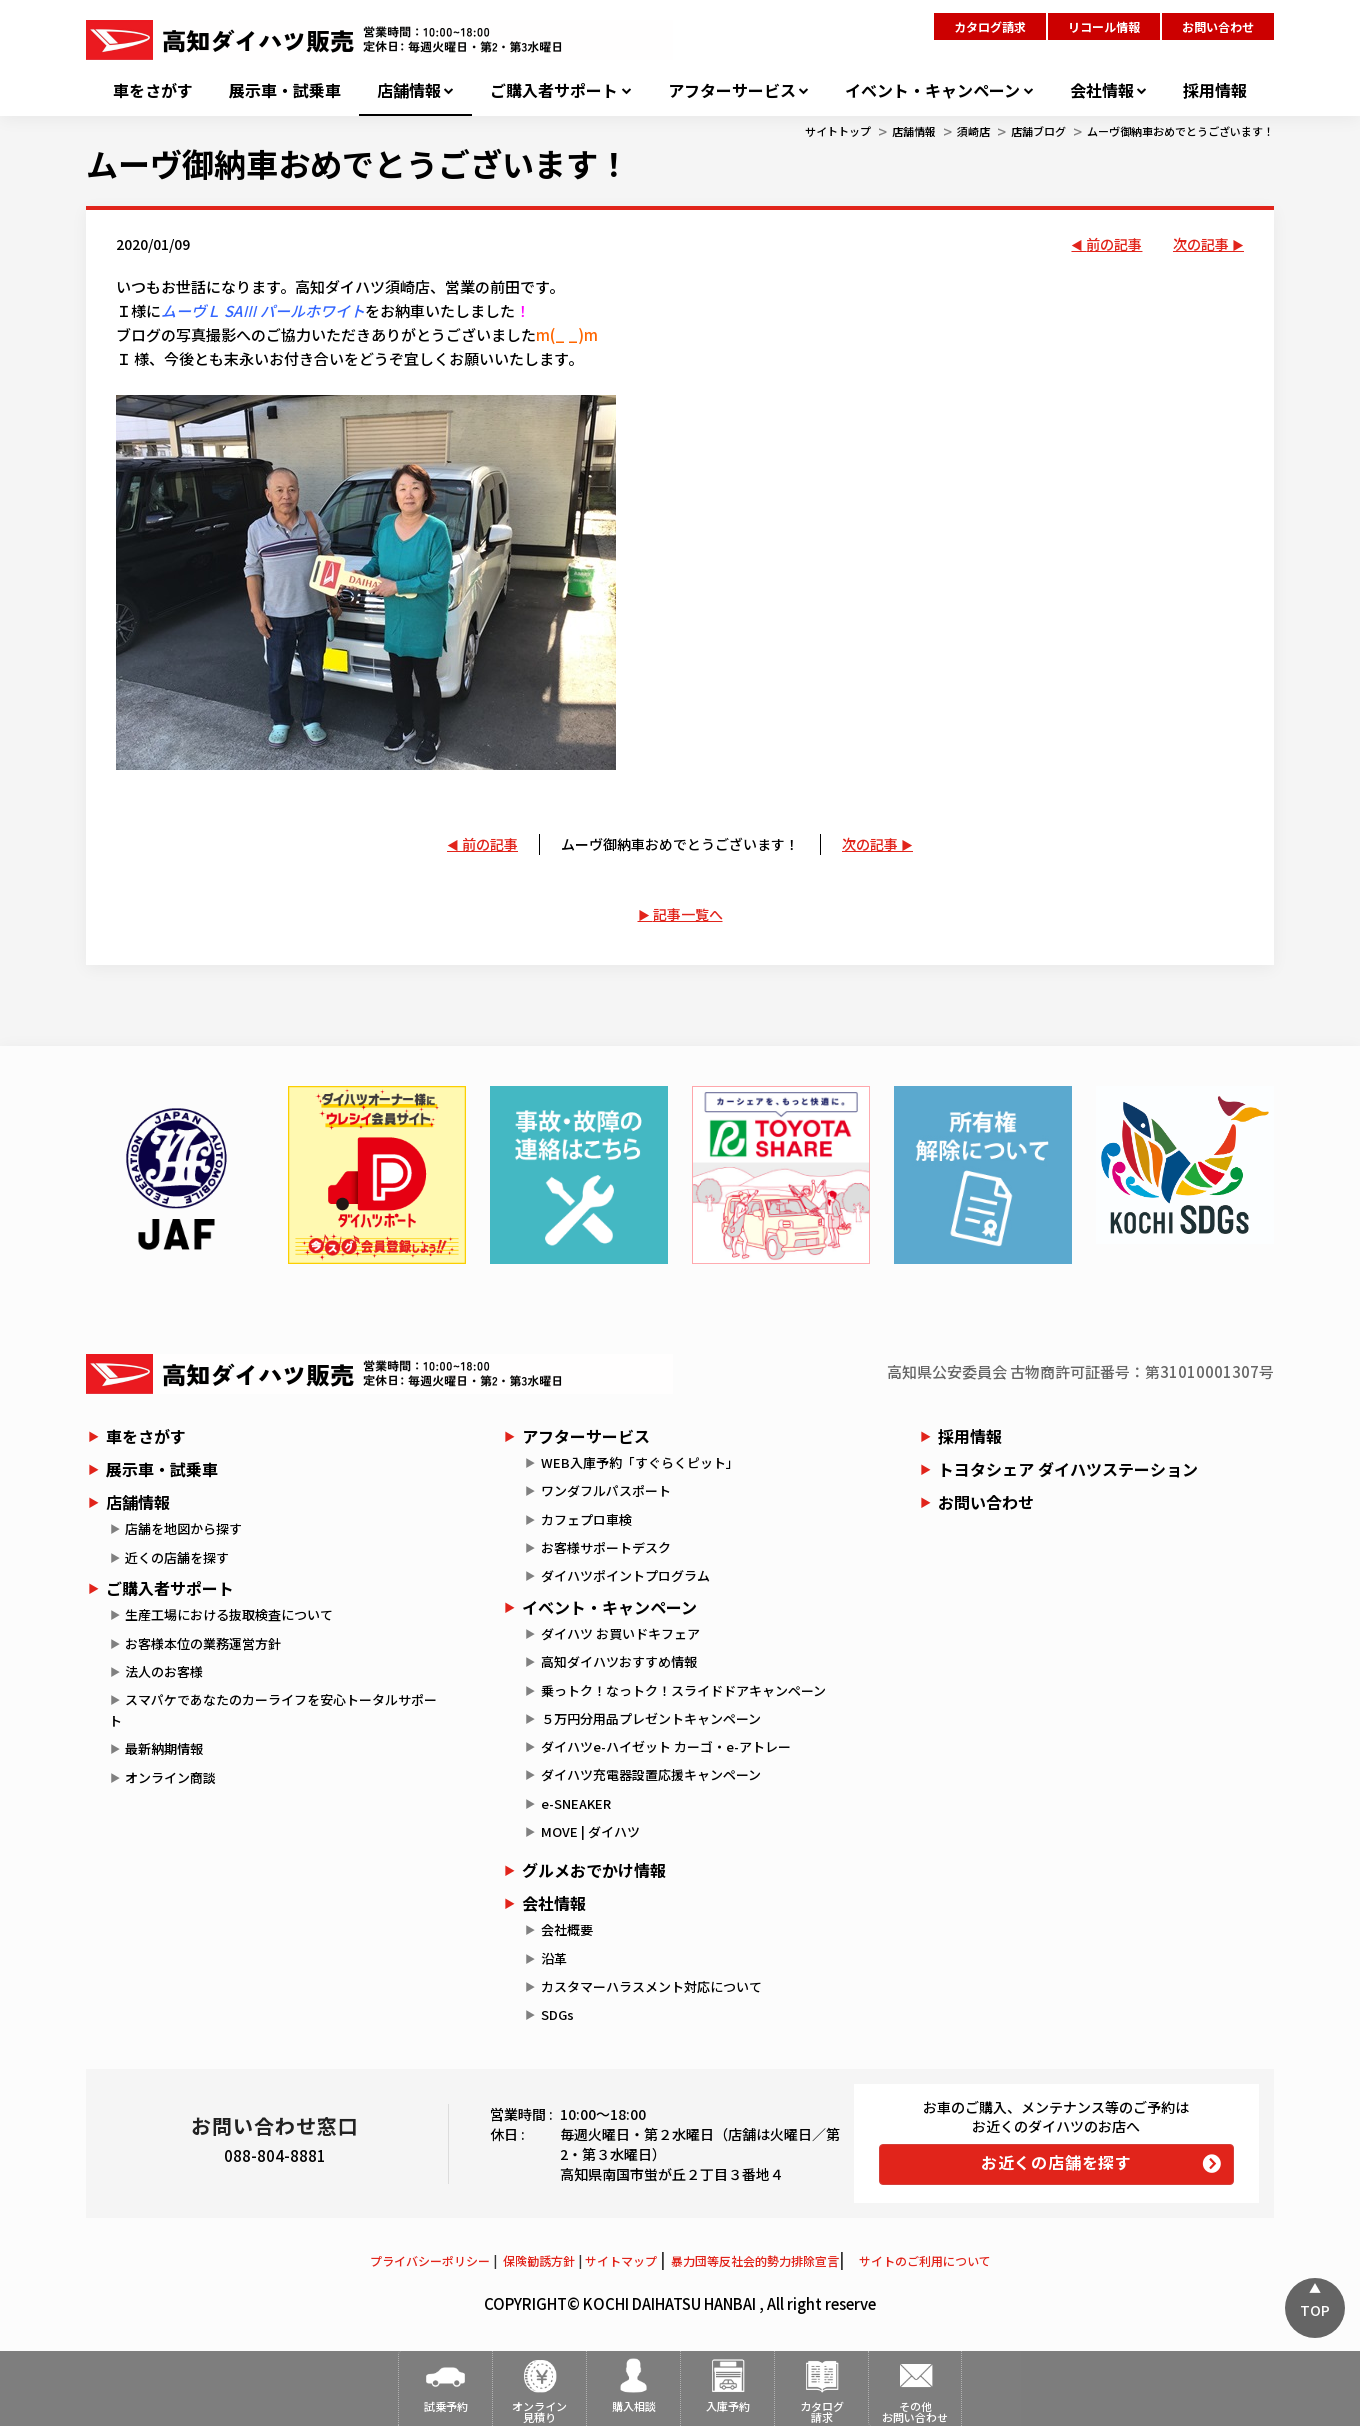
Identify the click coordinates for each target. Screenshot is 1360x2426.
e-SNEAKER (576, 1803)
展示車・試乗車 (285, 90)
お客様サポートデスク (606, 1547)
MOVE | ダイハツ (590, 1831)
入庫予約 (728, 2406)
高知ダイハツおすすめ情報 (619, 1661)
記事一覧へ (688, 914)
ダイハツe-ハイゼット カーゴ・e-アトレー (666, 1746)
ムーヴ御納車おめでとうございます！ (1180, 131)
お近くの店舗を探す (1056, 2162)
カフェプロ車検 (586, 1519)
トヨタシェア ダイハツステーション (1068, 1469)
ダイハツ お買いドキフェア (620, 1633)
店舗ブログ (1038, 131)
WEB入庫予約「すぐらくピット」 (640, 1462)
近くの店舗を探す (177, 1557)
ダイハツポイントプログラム (625, 1575)
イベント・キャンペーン (932, 90)
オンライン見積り (539, 2411)
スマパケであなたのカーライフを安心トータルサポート (273, 1710)
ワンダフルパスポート (606, 1490)
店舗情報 (409, 90)
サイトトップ (838, 131)
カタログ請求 (990, 26)
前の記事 (1114, 244)
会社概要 (567, 1929)
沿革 (554, 1958)
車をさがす (153, 90)
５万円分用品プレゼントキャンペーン (651, 1718)
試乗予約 (446, 2406)
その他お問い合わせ (915, 2411)
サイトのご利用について (925, 2260)
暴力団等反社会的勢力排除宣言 (755, 2260)
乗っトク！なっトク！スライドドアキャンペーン (683, 1690)
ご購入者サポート (554, 90)
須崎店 (973, 131)
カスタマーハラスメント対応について (651, 1986)
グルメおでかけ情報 (594, 1870)
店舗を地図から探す (183, 1528)
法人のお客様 (164, 1671)
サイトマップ (621, 2260)
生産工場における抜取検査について (229, 1614)
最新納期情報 (164, 1748)
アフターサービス (732, 90)
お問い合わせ (1218, 26)
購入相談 (634, 2406)
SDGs (557, 2014)
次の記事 (1201, 244)
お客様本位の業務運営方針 (203, 1643)
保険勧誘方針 (539, 2260)
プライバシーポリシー (430, 2260)
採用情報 (1215, 90)
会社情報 (1102, 90)
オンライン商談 (170, 1777)
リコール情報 (1104, 26)
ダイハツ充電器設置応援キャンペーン (651, 1774)
